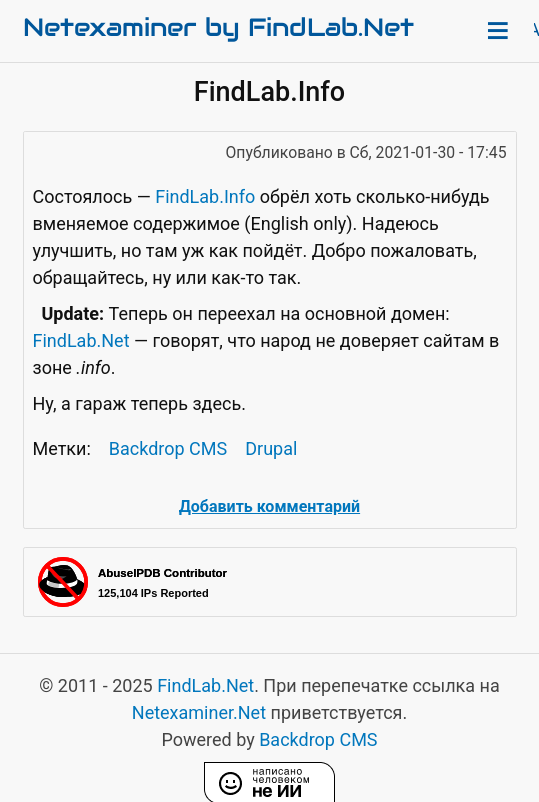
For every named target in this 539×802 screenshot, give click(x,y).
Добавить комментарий (269, 506)
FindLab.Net (81, 340)
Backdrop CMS (168, 448)
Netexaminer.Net (199, 712)
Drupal (271, 448)
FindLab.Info (205, 196)
